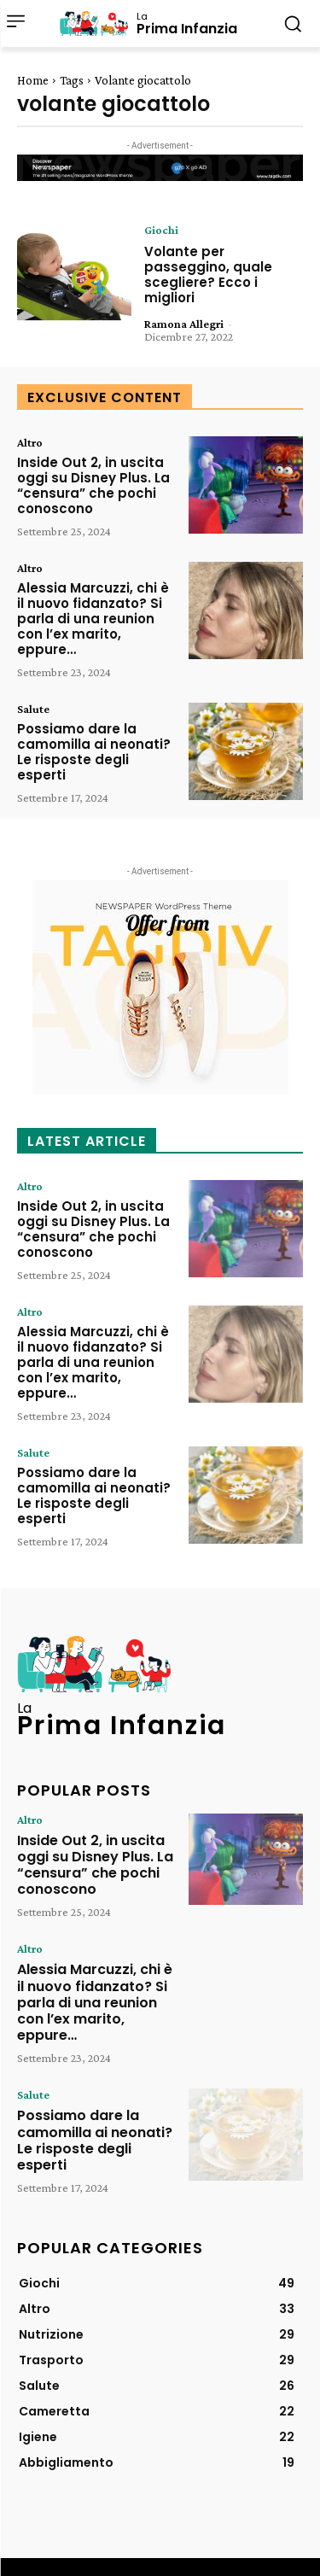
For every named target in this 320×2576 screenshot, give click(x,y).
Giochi (161, 230)
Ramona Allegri (184, 323)
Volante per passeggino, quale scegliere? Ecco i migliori (208, 274)
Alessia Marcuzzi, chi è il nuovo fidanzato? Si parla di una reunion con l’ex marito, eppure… (93, 618)
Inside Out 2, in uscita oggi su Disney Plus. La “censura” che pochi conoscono (93, 485)
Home (33, 80)
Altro (30, 442)
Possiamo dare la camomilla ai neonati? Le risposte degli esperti (94, 752)
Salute (33, 709)
